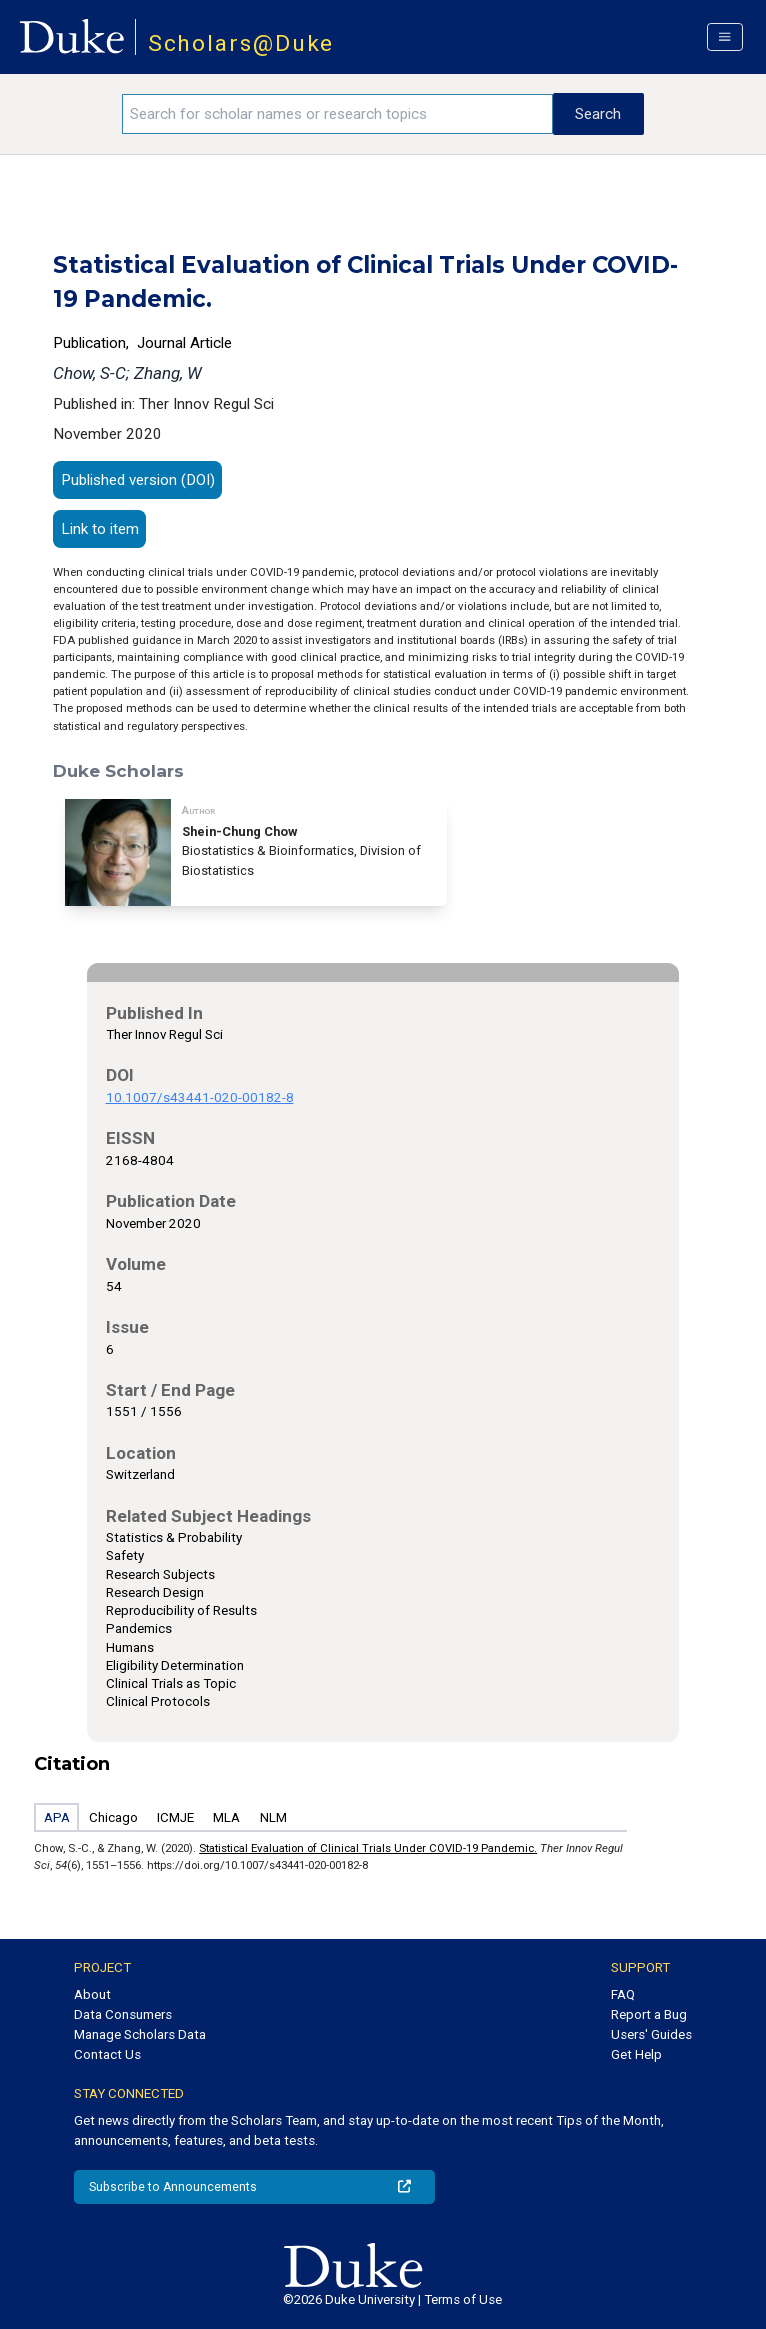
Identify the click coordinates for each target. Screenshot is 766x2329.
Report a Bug (649, 2014)
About (92, 1994)
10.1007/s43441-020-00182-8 (200, 1097)
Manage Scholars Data (140, 2034)
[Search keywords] (337, 114)
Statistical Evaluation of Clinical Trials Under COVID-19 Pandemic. (368, 1848)
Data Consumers (123, 2014)
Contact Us (107, 2054)
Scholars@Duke (241, 43)
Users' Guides (651, 2034)
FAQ (623, 1994)
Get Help (636, 2054)
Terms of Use (463, 2299)
